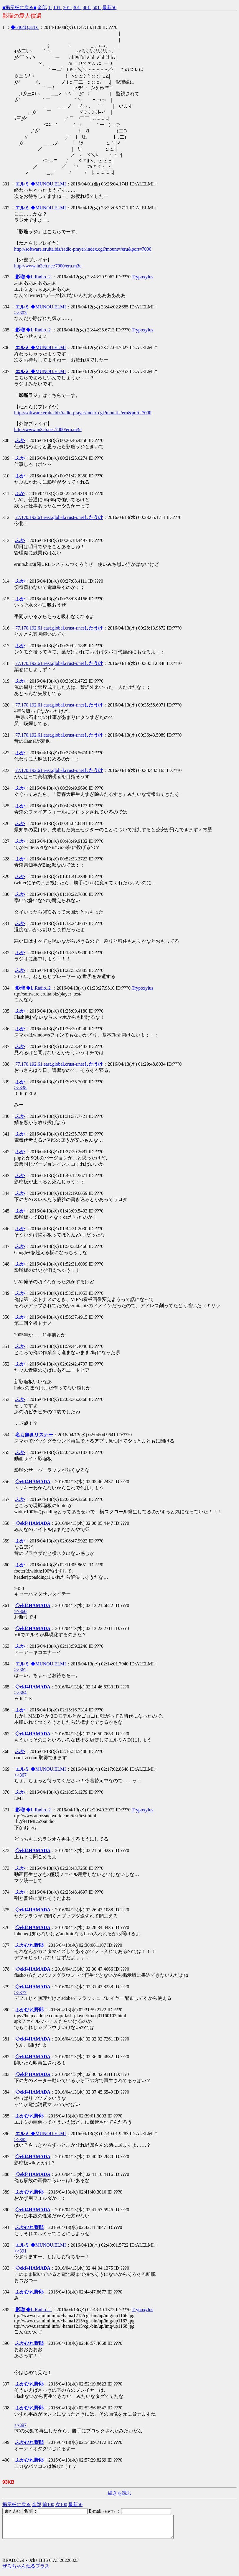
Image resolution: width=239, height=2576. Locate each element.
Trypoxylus (142, 276)
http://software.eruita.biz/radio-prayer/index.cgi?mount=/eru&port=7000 (82, 249)
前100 (48, 2504)
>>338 (20, 1087)
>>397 (20, 2425)
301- (77, 7)
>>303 (20, 312)
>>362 (20, 1669)
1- (50, 7)
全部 (42, 7)
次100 (61, 2504)
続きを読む (119, 2493)
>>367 (20, 1774)
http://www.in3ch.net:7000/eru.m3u (48, 265)
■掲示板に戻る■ (19, 7)
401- (87, 7)
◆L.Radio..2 (33, 276)
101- (57, 7)
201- (67, 7)
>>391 (20, 2250)
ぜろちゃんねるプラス (26, 2570)
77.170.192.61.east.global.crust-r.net (59, 517)
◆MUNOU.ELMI (40, 183)
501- (97, 7)
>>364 (20, 1692)
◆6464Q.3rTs (25, 27)
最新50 (109, 7)
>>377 (20, 1992)
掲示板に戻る (16, 2504)
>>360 (20, 1611)
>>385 (20, 2139)
